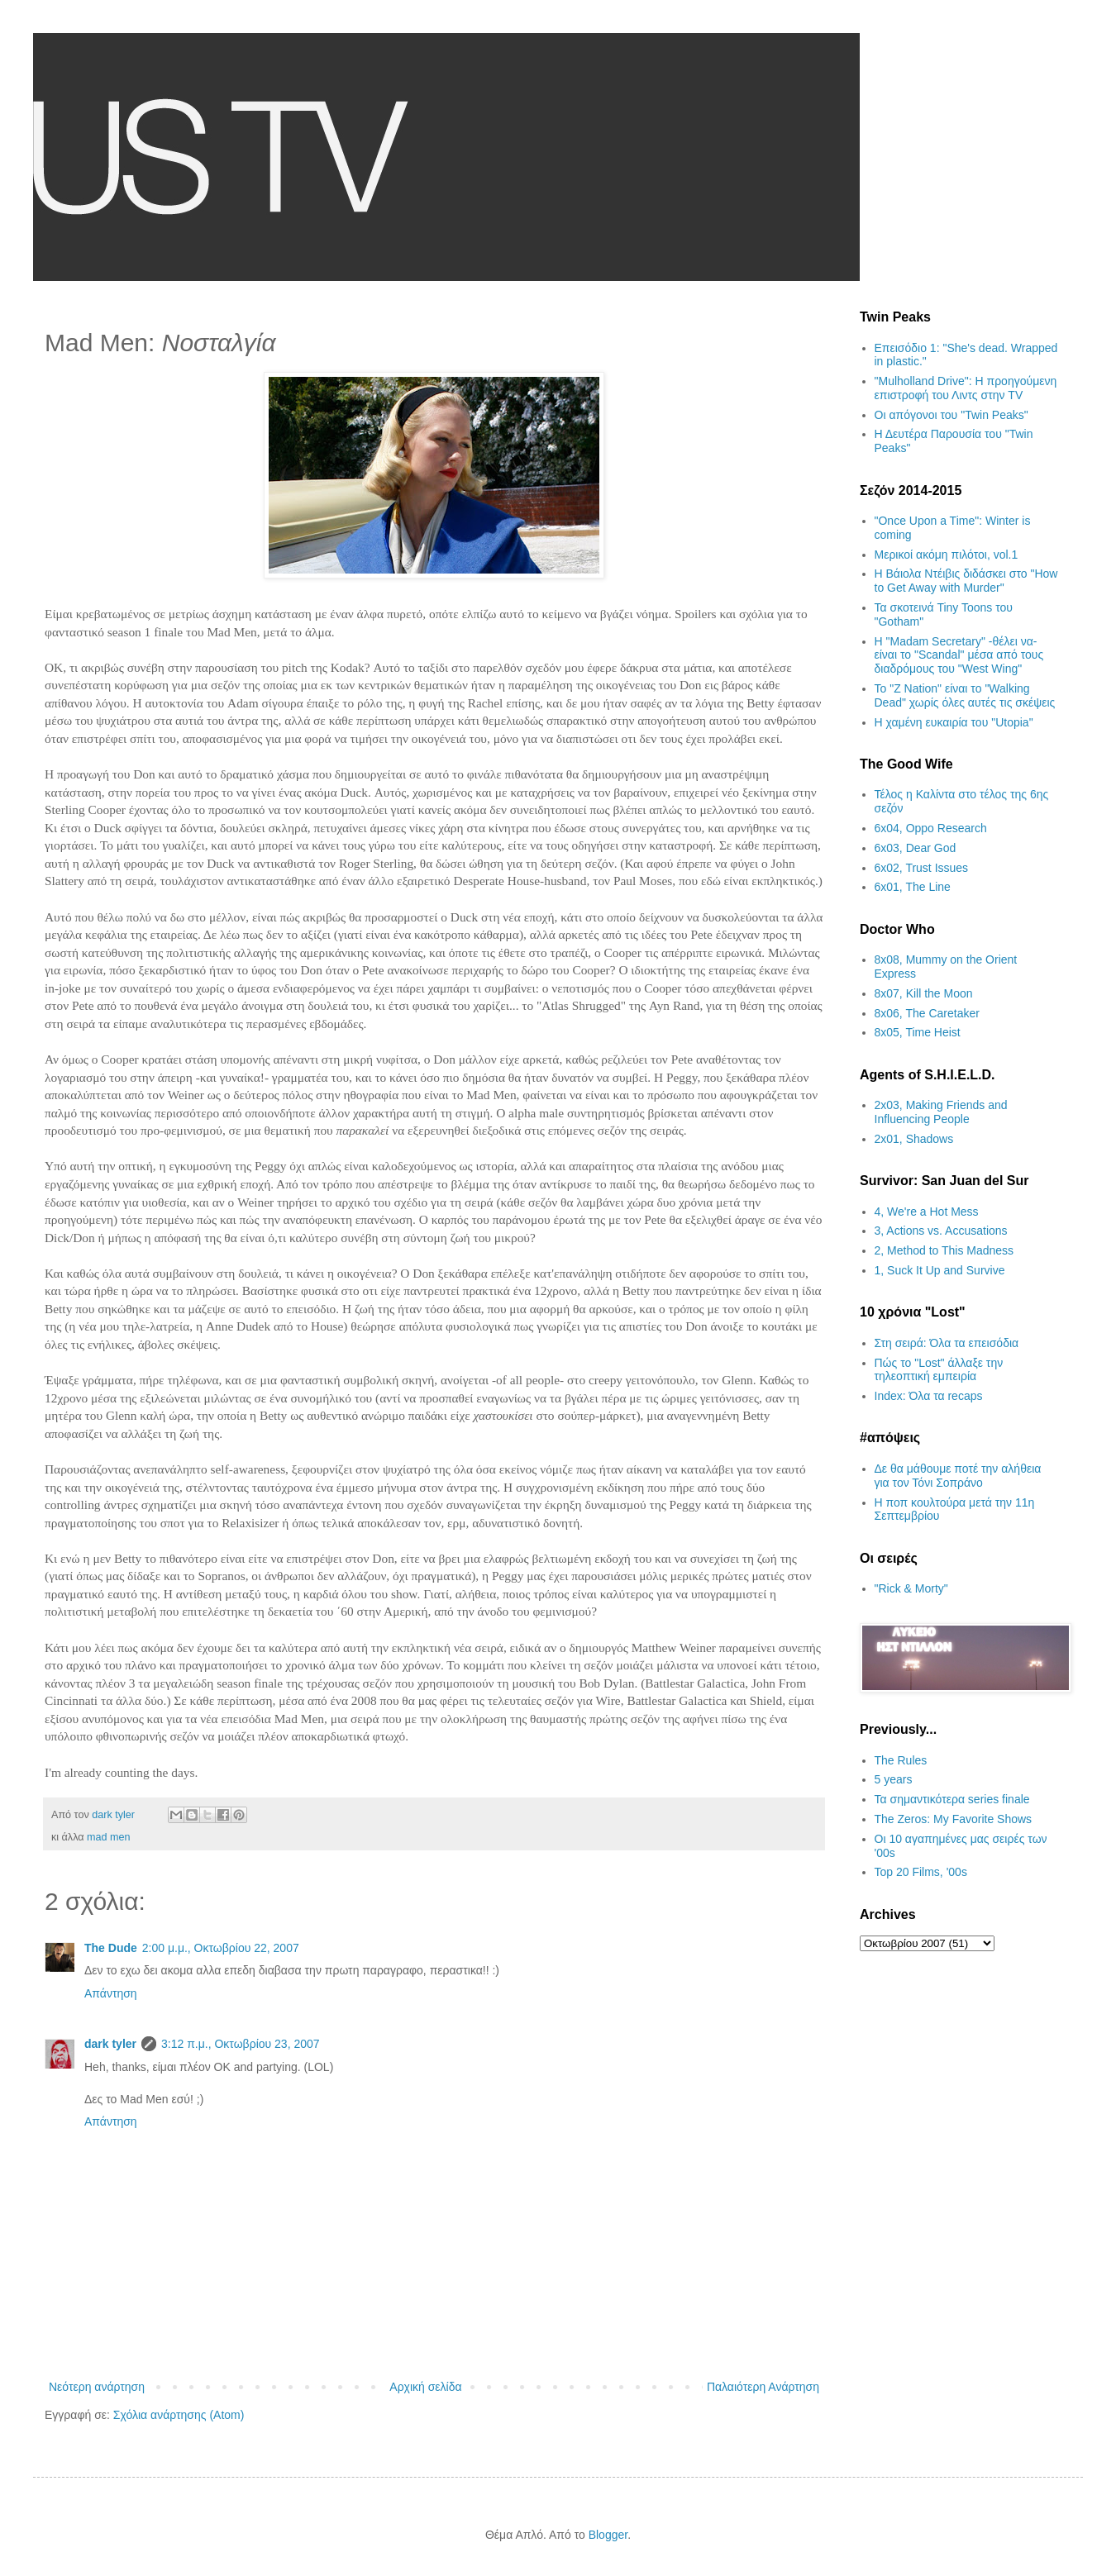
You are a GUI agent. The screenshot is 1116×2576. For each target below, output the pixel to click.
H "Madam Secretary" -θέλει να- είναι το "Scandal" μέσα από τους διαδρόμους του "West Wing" (959, 655)
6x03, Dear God (915, 848)
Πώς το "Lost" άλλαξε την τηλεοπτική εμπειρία (939, 1369)
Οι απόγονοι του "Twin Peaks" (951, 414)
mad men (109, 1837)
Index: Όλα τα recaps (929, 1395)
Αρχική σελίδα (425, 2386)
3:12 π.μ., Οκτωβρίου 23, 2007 (240, 2043)
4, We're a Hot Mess (927, 1211)
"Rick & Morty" (911, 1588)
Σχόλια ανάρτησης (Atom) (179, 2414)
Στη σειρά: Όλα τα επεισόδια (947, 1343)
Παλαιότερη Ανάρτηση (763, 2386)
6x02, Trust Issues (922, 867)
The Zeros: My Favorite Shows (954, 1819)
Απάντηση (110, 1993)
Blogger (608, 2534)
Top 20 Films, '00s (921, 1871)
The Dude (110, 1948)
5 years (894, 1779)
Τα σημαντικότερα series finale (952, 1799)
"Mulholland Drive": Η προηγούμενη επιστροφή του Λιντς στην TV (966, 388)
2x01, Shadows (914, 1138)
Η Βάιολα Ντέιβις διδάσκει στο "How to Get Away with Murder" (966, 580)
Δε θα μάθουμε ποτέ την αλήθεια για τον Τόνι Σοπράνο (958, 1475)
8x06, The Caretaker (927, 1013)
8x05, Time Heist (918, 1032)
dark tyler (110, 2043)
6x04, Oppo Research (931, 828)
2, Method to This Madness (944, 1250)
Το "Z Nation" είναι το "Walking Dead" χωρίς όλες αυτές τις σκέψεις (965, 695)
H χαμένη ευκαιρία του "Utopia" (954, 722)
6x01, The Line (913, 886)
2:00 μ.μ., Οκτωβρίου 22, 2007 (220, 1948)
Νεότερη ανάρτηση (97, 2386)
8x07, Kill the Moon (924, 993)
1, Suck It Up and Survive (940, 1270)
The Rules (901, 1760)
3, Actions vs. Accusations (941, 1230)
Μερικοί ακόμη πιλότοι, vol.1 (946, 554)
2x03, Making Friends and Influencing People (941, 1112)
